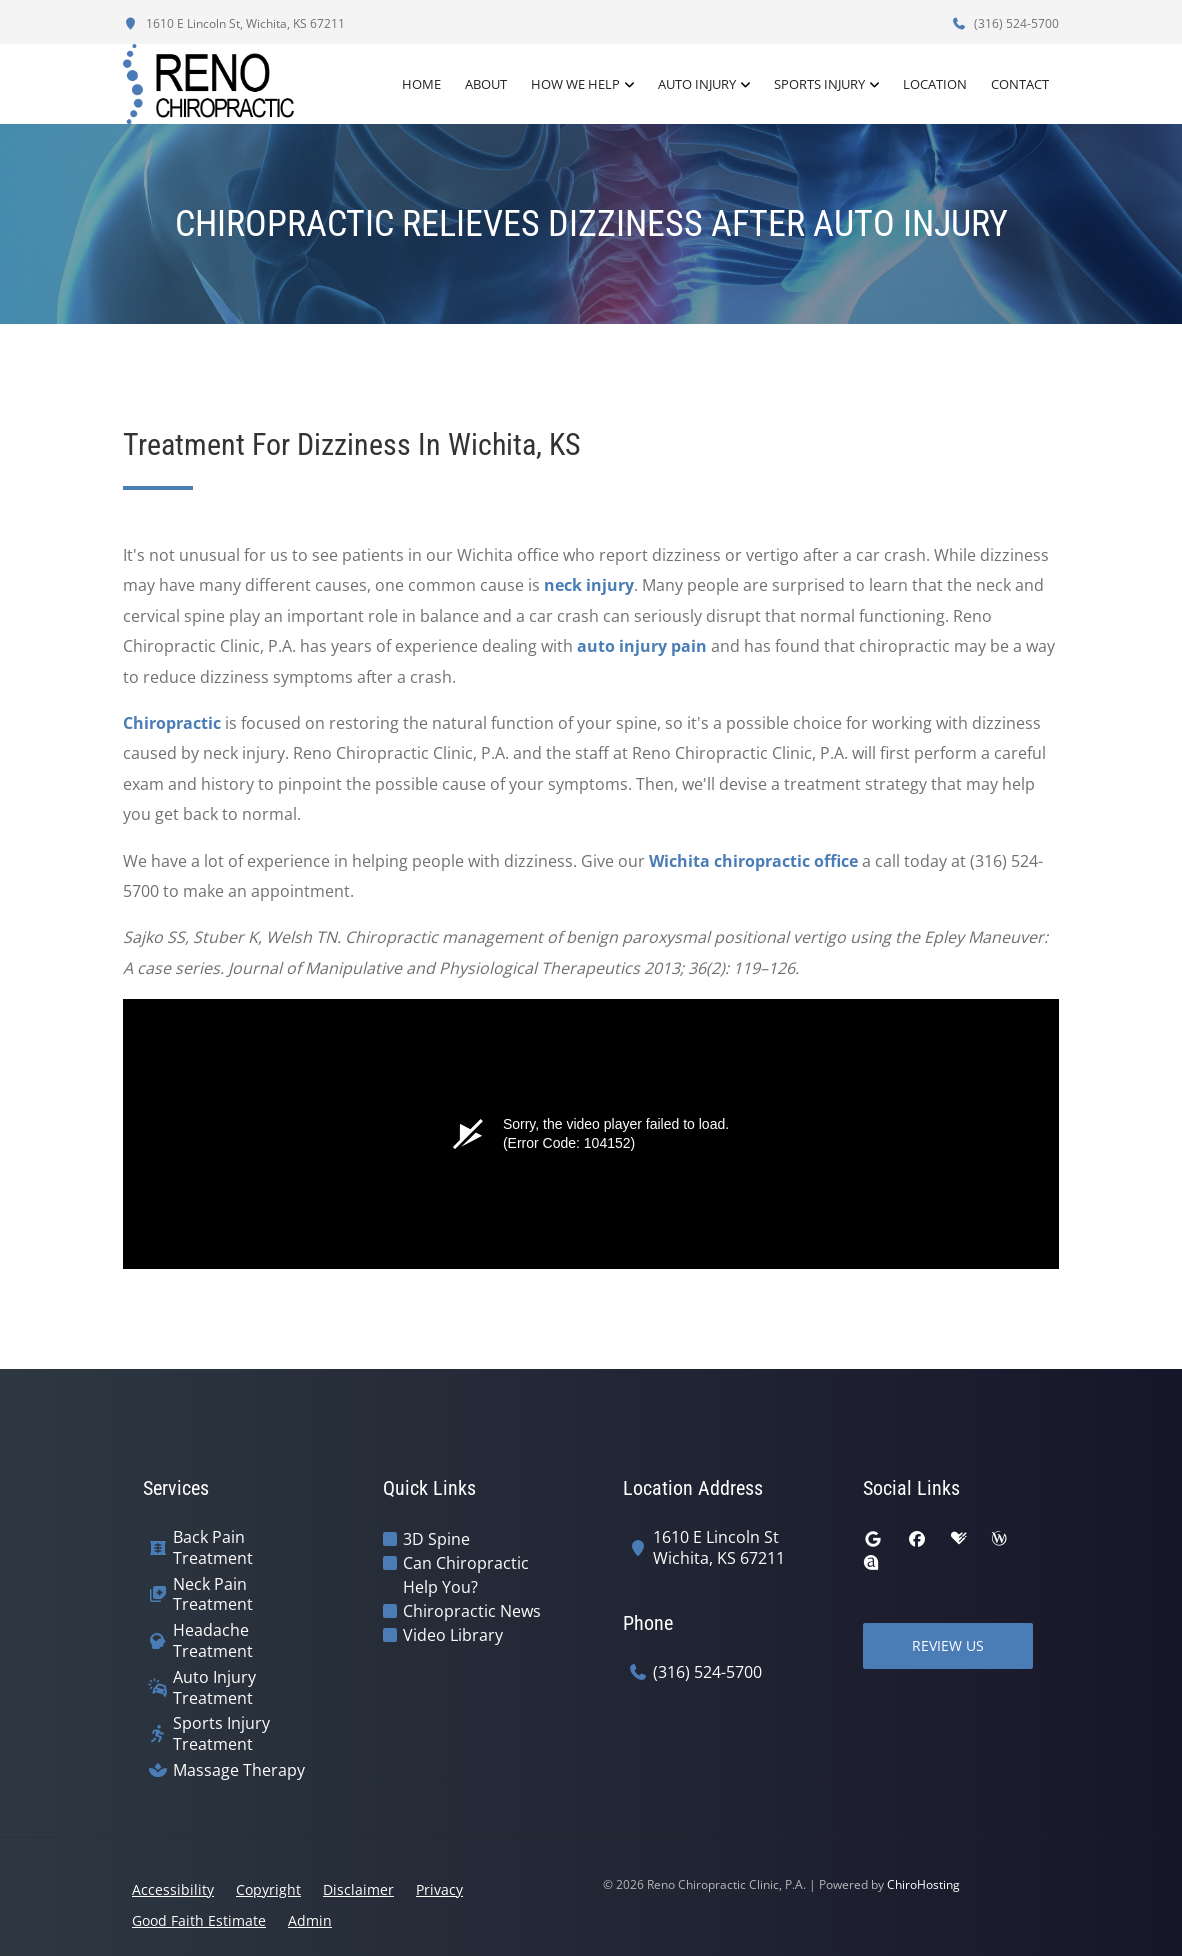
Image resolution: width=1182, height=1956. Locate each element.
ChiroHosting (923, 1884)
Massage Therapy (239, 1770)
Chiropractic (172, 723)
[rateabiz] (871, 1563)
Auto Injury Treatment (214, 1688)
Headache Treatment (213, 1641)
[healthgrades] (959, 1539)
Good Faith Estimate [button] (199, 1920)
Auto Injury (697, 84)
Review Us (948, 1645)
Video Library (453, 1635)
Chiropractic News (472, 1611)
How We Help (575, 84)
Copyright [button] (268, 1889)
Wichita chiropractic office (753, 861)
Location (935, 84)
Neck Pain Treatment (213, 1595)
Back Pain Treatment (213, 1548)
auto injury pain (642, 646)
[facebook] (917, 1539)
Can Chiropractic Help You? (466, 1575)
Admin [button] (310, 1920)
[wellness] (999, 1539)
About (486, 84)
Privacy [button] (439, 1889)
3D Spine (436, 1539)
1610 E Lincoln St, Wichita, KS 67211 (234, 23)
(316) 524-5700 (1005, 23)
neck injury (589, 585)
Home (421, 84)
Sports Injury (819, 84)
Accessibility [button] (173, 1889)
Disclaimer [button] (358, 1889)
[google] (873, 1539)
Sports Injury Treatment (221, 1734)
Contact (1020, 84)
